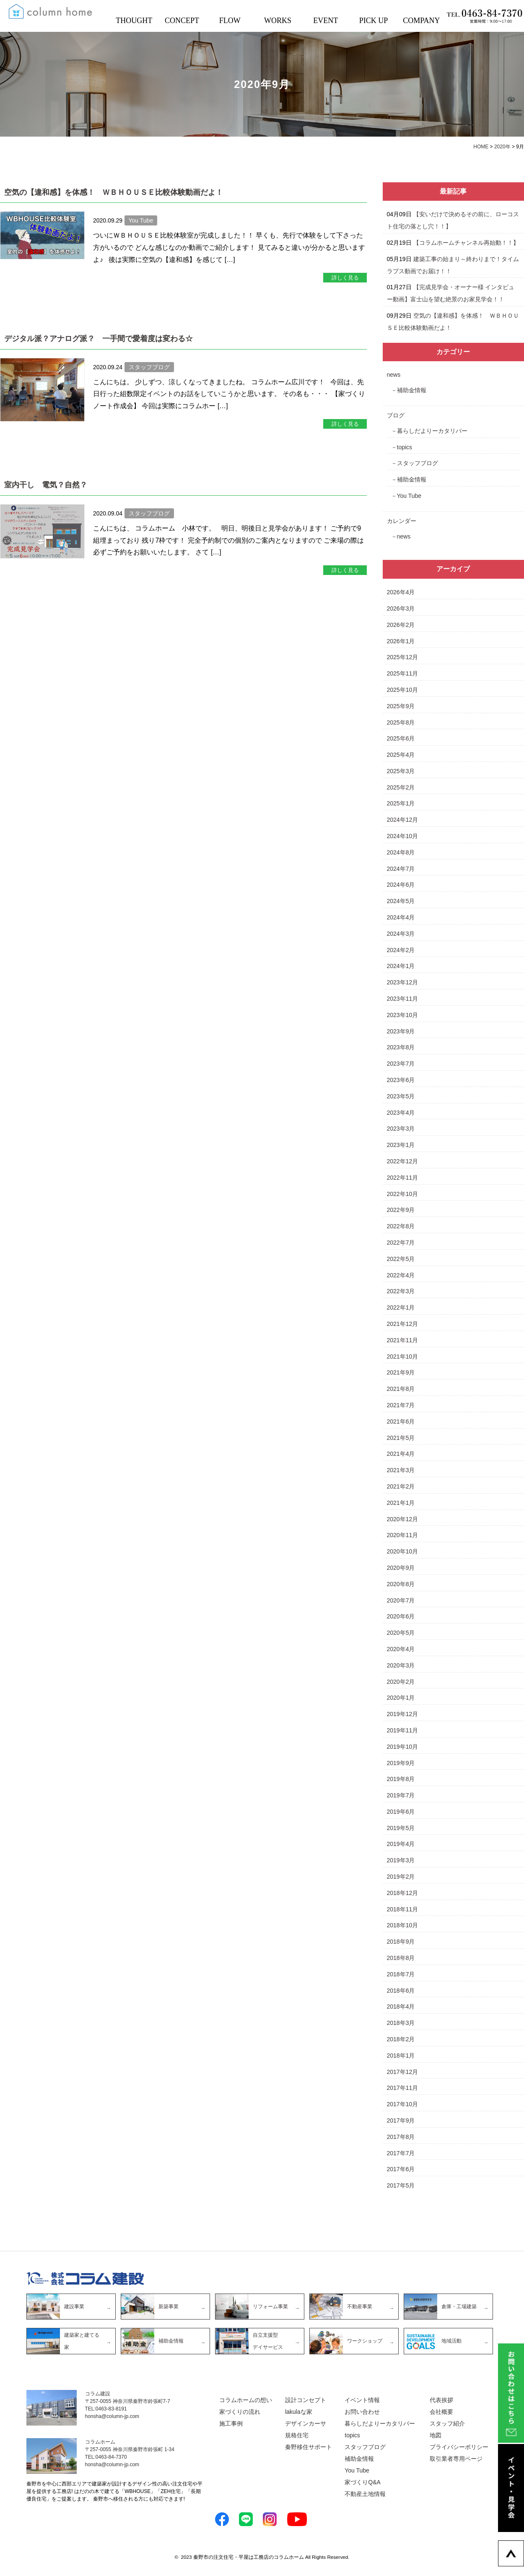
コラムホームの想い (245, 2400)
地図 (435, 2435)
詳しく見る (345, 277)
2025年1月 (401, 803)
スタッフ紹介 (447, 2423)
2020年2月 (401, 1681)
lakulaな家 (298, 2411)
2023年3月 (401, 1128)
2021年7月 (401, 1405)
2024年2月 (401, 950)
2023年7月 (401, 1063)
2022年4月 (401, 1275)
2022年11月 (402, 1177)
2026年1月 (401, 641)
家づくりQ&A (363, 2482)
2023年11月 (402, 998)
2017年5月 (401, 2185)
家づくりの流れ (239, 2411)
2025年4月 (401, 754)
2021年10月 (402, 1356)
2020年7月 (401, 1600)
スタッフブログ (417, 463)
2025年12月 (402, 657)
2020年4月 (401, 1649)
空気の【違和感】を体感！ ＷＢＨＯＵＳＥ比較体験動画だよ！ (113, 192)
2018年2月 (401, 2039)
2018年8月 (401, 1958)
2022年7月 (401, 1242)
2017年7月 (401, 2153)
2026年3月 (401, 608)
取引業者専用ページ (456, 2458)
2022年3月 (401, 1291)
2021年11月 (402, 1340)
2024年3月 (401, 933)
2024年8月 (401, 852)
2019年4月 (401, 1844)
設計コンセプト (305, 2400)
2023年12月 (402, 982)
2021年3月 (401, 1470)
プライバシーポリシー (459, 2447)
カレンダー (401, 521)
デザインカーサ (305, 2423)
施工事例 (231, 2423)
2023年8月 (401, 1047)
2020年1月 (401, 1697)
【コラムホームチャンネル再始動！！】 (466, 242)
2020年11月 (402, 1535)
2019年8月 (401, 1779)
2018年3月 (401, 2022)
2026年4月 (401, 592)
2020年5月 (401, 1632)
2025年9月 (401, 706)
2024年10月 (402, 836)
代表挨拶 (441, 2400)
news (394, 374)
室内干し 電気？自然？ (45, 485)
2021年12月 (402, 1323)
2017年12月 (402, 2072)
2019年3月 (401, 1860)
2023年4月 (401, 1112)
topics (404, 447)
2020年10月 (402, 1551)
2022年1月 (401, 1307)
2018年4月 (401, 2006)
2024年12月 (402, 819)
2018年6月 (401, 1990)
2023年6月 (401, 1080)
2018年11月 (402, 1909)
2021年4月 (401, 1453)
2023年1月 (401, 1145)
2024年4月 (401, 917)
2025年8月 (401, 722)
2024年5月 (401, 901)
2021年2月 (401, 1486)
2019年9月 (401, 1763)
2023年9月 (401, 1031)
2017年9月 (401, 2120)
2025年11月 (402, 673)
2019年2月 (401, 1876)
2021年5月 (401, 1437)
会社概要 (441, 2411)
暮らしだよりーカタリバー (432, 430)
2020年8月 (401, 1584)
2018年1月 (401, 2055)
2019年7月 (401, 1795)
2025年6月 (401, 738)
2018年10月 (402, 1925)
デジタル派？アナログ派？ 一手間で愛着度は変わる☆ (98, 338)
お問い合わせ (362, 2411)
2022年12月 (402, 1161)
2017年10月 (402, 2104)
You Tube (409, 495)
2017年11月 (402, 2087)
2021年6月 (401, 1421)
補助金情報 (411, 390)
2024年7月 (401, 868)
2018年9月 (401, 1941)
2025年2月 (401, 787)
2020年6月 (401, 1616)
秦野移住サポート (308, 2447)
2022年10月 (402, 1194)
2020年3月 (401, 1665)
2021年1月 (401, 1502)
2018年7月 (401, 1974)
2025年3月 (401, 771)
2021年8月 (401, 1388)
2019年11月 (402, 1730)
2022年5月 (401, 1259)
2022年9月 (401, 1209)
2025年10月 (402, 689)
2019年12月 (402, 1714)
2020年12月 (402, 1519)
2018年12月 (402, 1893)
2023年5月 (401, 1096)
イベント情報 (362, 2400)
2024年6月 (401, 884)
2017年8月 (401, 2136)
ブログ (396, 415)
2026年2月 (401, 624)
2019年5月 (401, 1828)
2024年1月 (401, 966)
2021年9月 (401, 1372)
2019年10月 (402, 1746)
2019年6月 (401, 1811)
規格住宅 (297, 2435)
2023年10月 (402, 1015)
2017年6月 (401, 2169)
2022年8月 (401, 1226)
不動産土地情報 (365, 2494)
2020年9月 (401, 1567)
